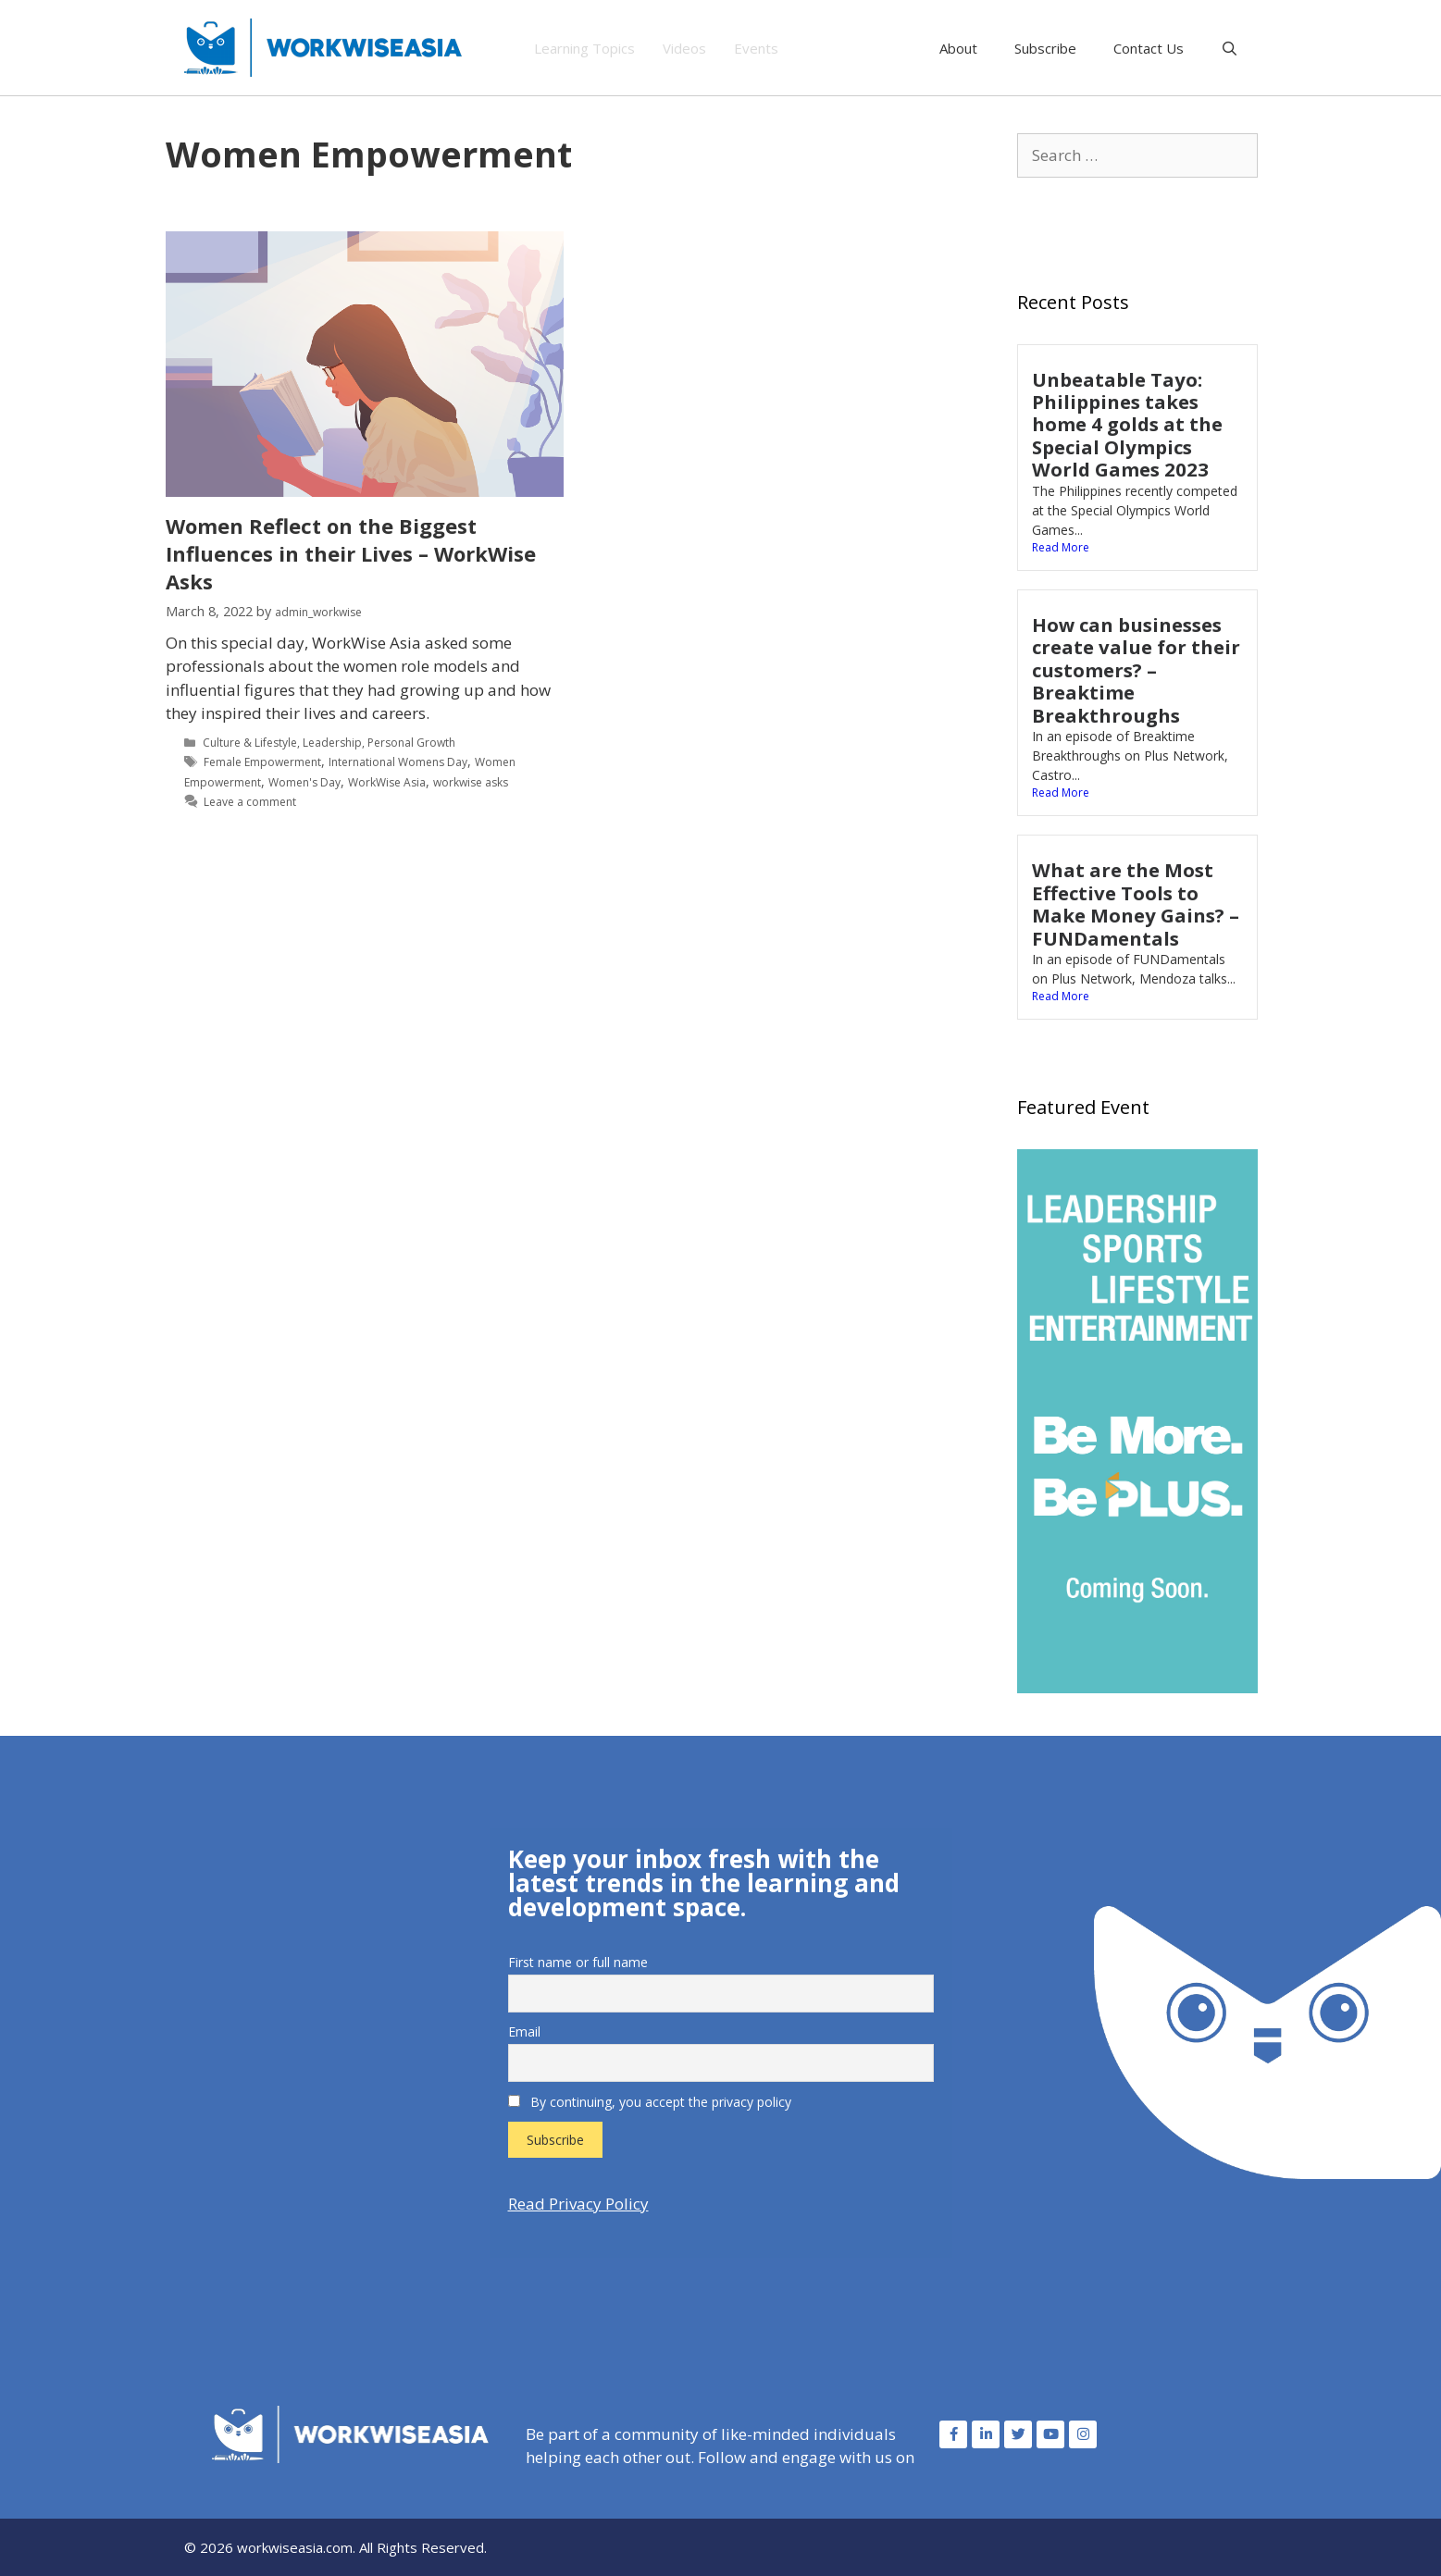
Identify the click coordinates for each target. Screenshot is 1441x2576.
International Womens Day (398, 762)
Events (756, 48)
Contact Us (1148, 48)
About (958, 48)
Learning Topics (584, 48)
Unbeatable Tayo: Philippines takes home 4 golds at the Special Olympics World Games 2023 (1127, 424)
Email (524, 2031)
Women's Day (304, 782)
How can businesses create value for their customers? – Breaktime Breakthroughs (1136, 670)
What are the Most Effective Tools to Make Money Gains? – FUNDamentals (1135, 903)
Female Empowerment (262, 762)
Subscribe (1045, 48)
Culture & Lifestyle (250, 742)
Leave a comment (250, 802)
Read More (1060, 547)
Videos (684, 48)
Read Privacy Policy (578, 2203)
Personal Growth (411, 742)
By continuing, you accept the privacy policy (649, 2102)
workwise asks (470, 782)
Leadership (332, 742)
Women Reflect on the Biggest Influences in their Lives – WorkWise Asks (351, 553)
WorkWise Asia (387, 782)
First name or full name (578, 1962)
